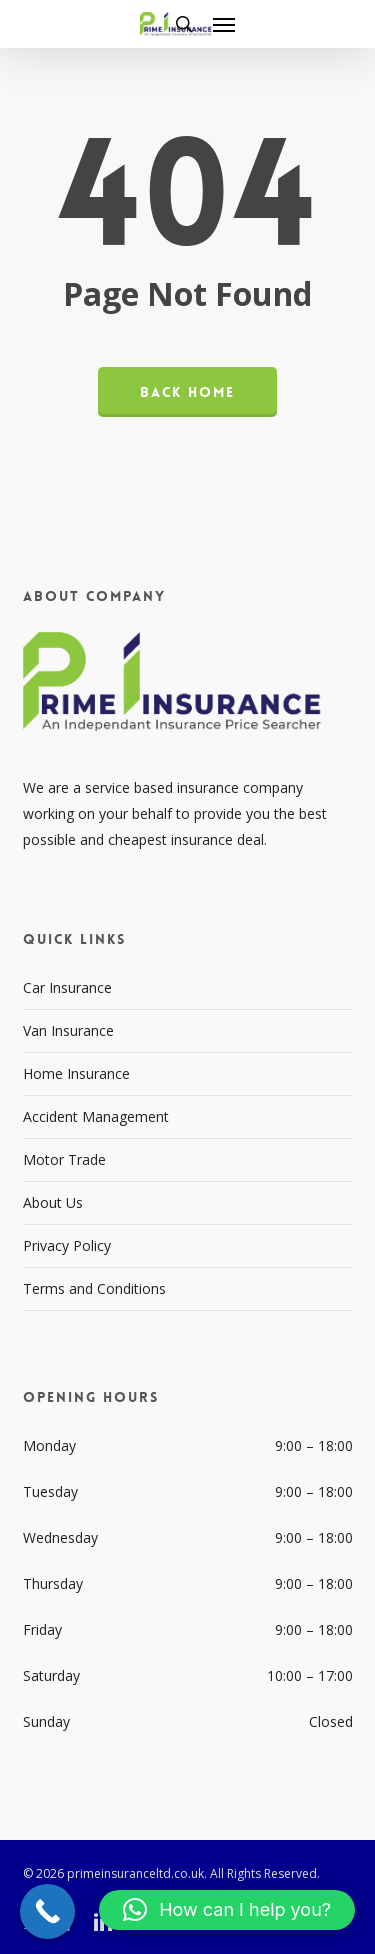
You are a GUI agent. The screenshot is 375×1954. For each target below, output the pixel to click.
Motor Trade (64, 1159)
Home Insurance (76, 1073)
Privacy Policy (67, 1245)
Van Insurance (68, 1030)
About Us (53, 1202)
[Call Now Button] (47, 1911)
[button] (224, 24)
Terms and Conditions (94, 1288)
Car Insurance (67, 987)
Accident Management (96, 1116)
